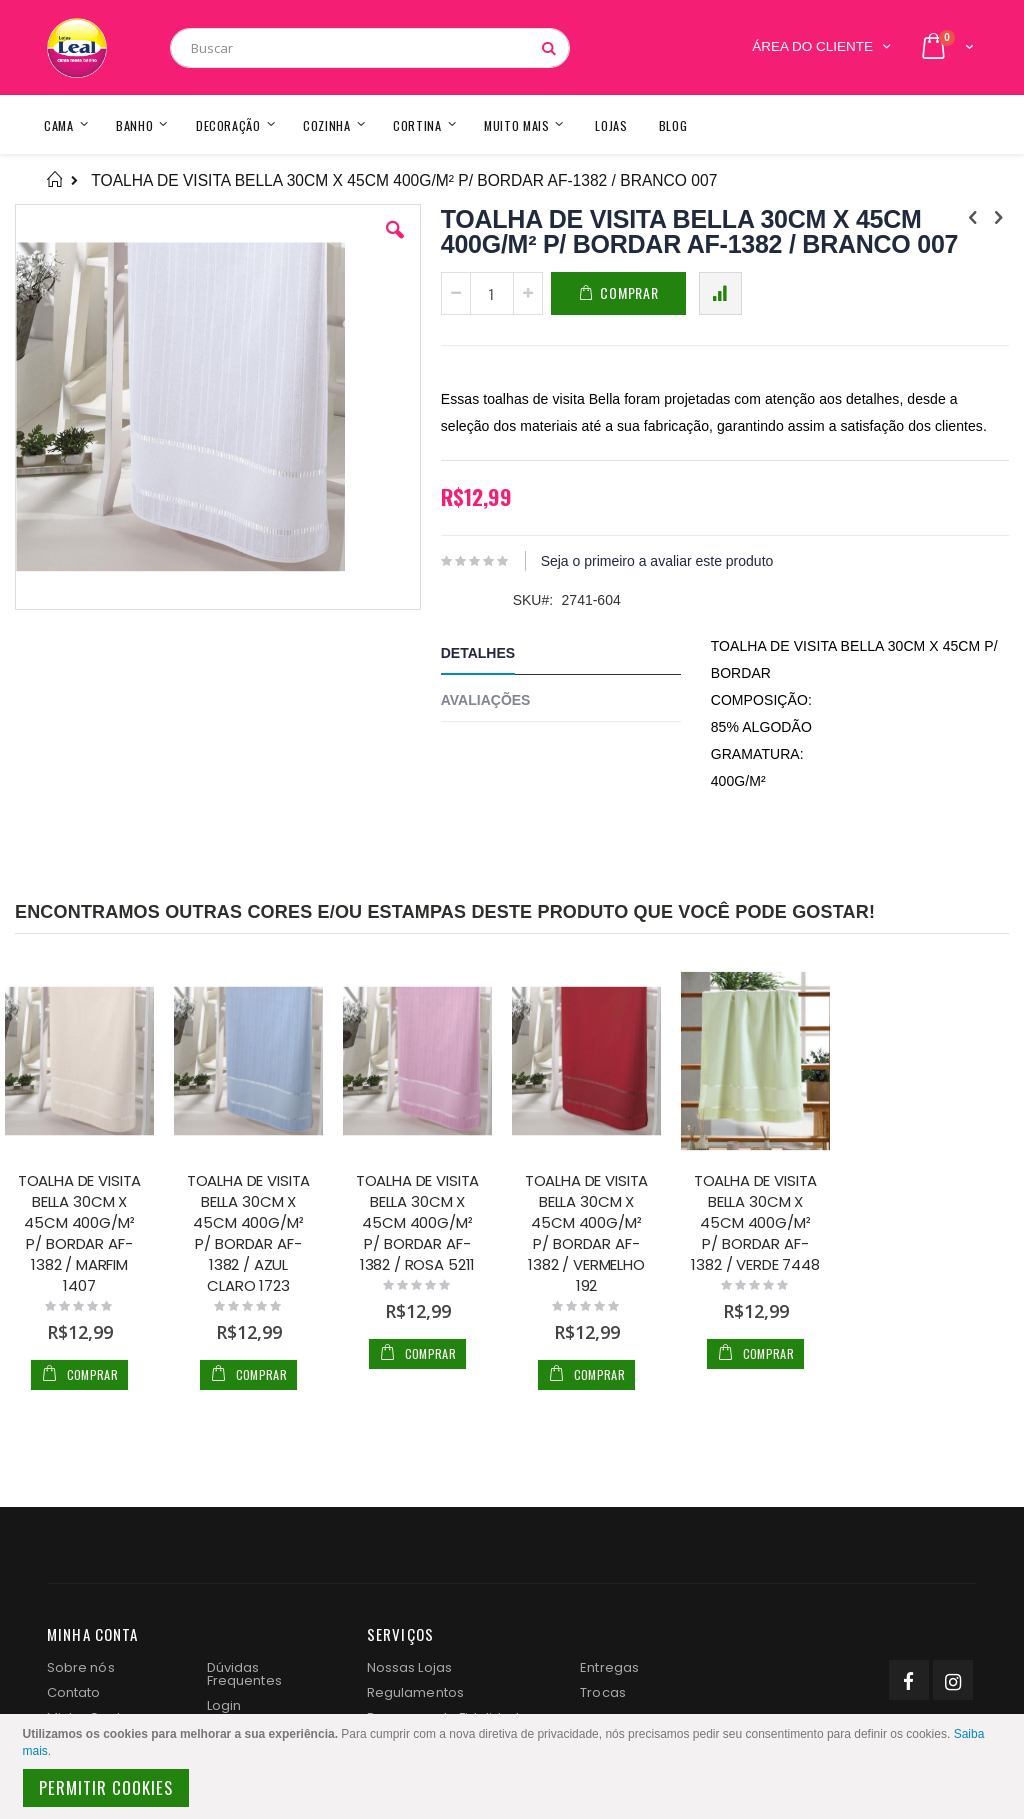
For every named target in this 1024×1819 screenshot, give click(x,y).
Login (224, 1705)
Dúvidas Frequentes (244, 1674)
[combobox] (370, 48)
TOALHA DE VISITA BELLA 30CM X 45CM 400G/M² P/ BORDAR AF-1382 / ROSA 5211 (418, 1222)
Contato (73, 1692)
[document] (515, 1766)
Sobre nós (81, 1667)
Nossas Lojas (409, 1667)
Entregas (609, 1667)
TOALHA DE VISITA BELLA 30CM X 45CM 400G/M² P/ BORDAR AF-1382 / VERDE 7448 (755, 1222)
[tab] (576, 656)
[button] (395, 245)
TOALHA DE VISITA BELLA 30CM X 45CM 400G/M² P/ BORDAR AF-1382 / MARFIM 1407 (80, 1233)
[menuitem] (673, 124)
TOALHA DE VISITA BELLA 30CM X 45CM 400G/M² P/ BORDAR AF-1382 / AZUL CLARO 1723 (249, 1233)
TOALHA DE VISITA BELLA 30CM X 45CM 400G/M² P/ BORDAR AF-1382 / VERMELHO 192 (587, 1233)
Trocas (602, 1692)
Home (54, 180)
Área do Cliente (812, 46)
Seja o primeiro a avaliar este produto (657, 561)
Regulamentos (415, 1692)
